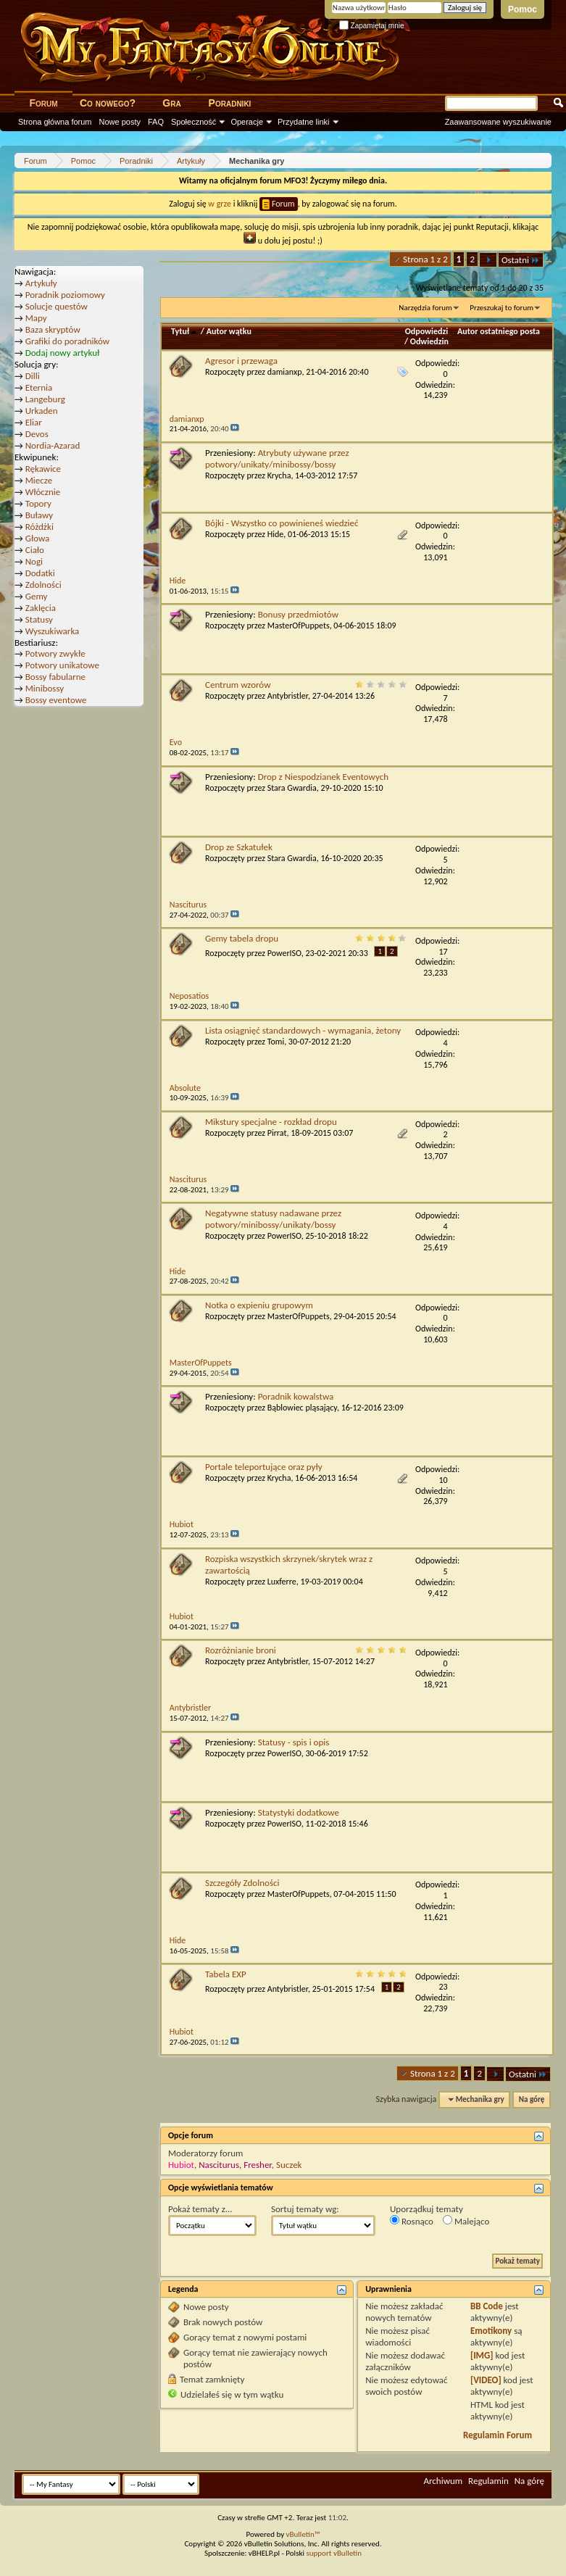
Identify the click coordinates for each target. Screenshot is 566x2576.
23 (443, 1987)
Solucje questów (56, 306)
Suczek (289, 2164)
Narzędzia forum (425, 307)
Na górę (532, 2099)
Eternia (38, 387)
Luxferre (281, 1581)
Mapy (36, 317)
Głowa (37, 538)
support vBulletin (334, 2553)
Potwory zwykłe (55, 653)
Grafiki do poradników (67, 341)
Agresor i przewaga (241, 360)
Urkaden (41, 410)
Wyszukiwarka (52, 631)
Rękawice (43, 468)
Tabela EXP (225, 1974)
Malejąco (466, 2221)
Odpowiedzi (427, 331)
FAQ (156, 121)
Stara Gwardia (292, 788)
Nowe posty (120, 121)
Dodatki (40, 573)
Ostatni (521, 259)
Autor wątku (229, 331)
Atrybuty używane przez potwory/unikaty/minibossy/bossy (277, 458)
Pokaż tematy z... (200, 2208)
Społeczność (193, 121)
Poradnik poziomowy (65, 294)
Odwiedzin (429, 341)
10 (443, 1480)
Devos (37, 433)
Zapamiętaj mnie (371, 26)
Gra (171, 103)
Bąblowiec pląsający (302, 1408)
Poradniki (230, 103)
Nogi (34, 561)
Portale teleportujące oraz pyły (263, 1466)
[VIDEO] (486, 2380)
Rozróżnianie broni (240, 1650)
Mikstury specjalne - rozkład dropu (271, 1121)
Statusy (39, 619)
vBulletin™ (303, 2534)
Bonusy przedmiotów (298, 614)
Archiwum (442, 2480)
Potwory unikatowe (62, 665)
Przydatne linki (304, 121)
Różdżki (39, 526)
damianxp (284, 372)
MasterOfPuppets (298, 625)
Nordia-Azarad (52, 445)
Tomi (275, 1041)
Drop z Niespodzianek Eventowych (323, 776)
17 (443, 952)
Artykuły (41, 283)
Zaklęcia (40, 607)
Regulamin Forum (497, 2435)
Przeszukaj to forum (501, 307)
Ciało (34, 549)
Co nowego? (108, 103)
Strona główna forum (55, 121)
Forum (43, 103)
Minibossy (44, 688)
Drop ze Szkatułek (238, 847)
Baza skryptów (52, 329)
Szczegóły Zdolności (242, 1882)
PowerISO (284, 953)
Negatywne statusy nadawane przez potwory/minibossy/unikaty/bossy (273, 1219)
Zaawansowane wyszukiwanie (498, 121)
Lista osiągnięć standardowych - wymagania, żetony (303, 1030)
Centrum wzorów (237, 684)
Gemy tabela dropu (241, 938)
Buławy (39, 515)
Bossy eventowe (56, 699)
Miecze (38, 480)
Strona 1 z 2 (425, 259)
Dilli (32, 375)
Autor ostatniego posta (498, 331)
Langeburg (45, 399)
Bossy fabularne (55, 676)
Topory (38, 503)
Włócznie (43, 491)
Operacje (246, 121)
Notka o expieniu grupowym (259, 1305)
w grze (219, 204)
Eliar (33, 422)
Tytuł (185, 331)
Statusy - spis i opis (294, 1742)
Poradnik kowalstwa (296, 1396)
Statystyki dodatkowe (298, 1812)
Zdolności (43, 584)
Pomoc (522, 9)
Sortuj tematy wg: (305, 2208)
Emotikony (491, 2330)
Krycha (279, 475)
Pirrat (277, 1133)
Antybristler (287, 696)
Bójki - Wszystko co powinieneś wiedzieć (282, 523)
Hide (275, 534)
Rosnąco (411, 2221)
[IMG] (482, 2355)
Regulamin (488, 2480)
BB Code (486, 2306)
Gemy (36, 596)
